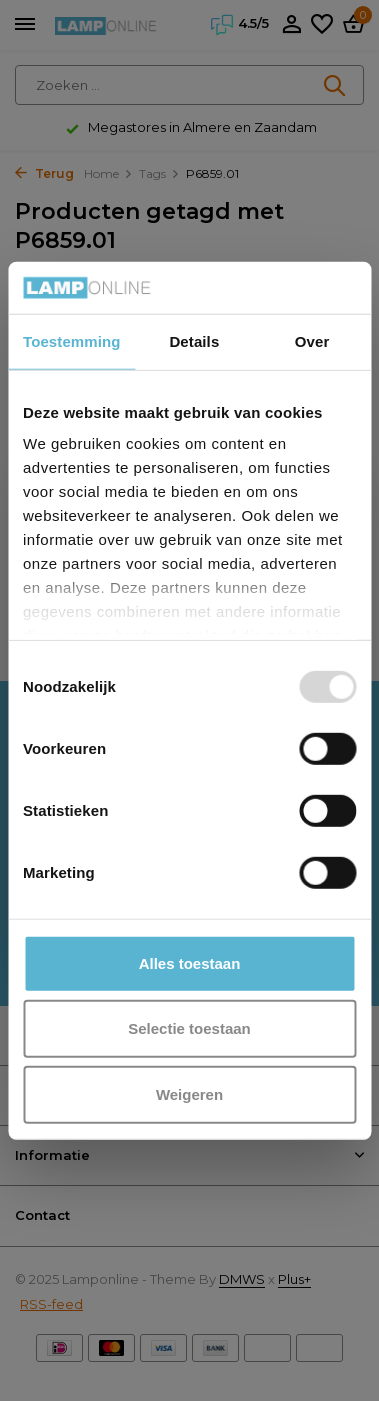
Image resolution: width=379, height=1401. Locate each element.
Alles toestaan (190, 963)
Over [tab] (312, 341)
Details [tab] (194, 341)
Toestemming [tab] (72, 341)
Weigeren (189, 1094)
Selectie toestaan (189, 1028)
